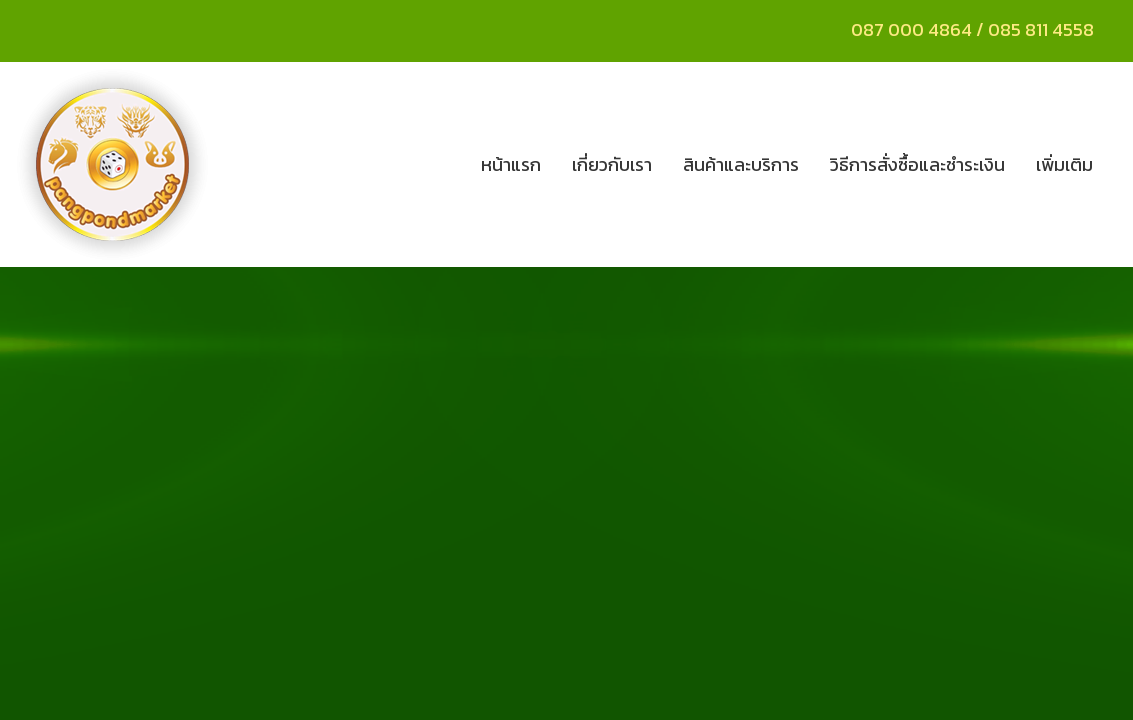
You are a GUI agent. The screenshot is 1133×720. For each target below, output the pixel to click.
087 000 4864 (911, 29)
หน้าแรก (511, 164)
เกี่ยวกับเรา (612, 164)
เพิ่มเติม (1064, 164)
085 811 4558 (1043, 29)
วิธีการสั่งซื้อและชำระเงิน (917, 164)
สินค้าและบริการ (741, 164)
